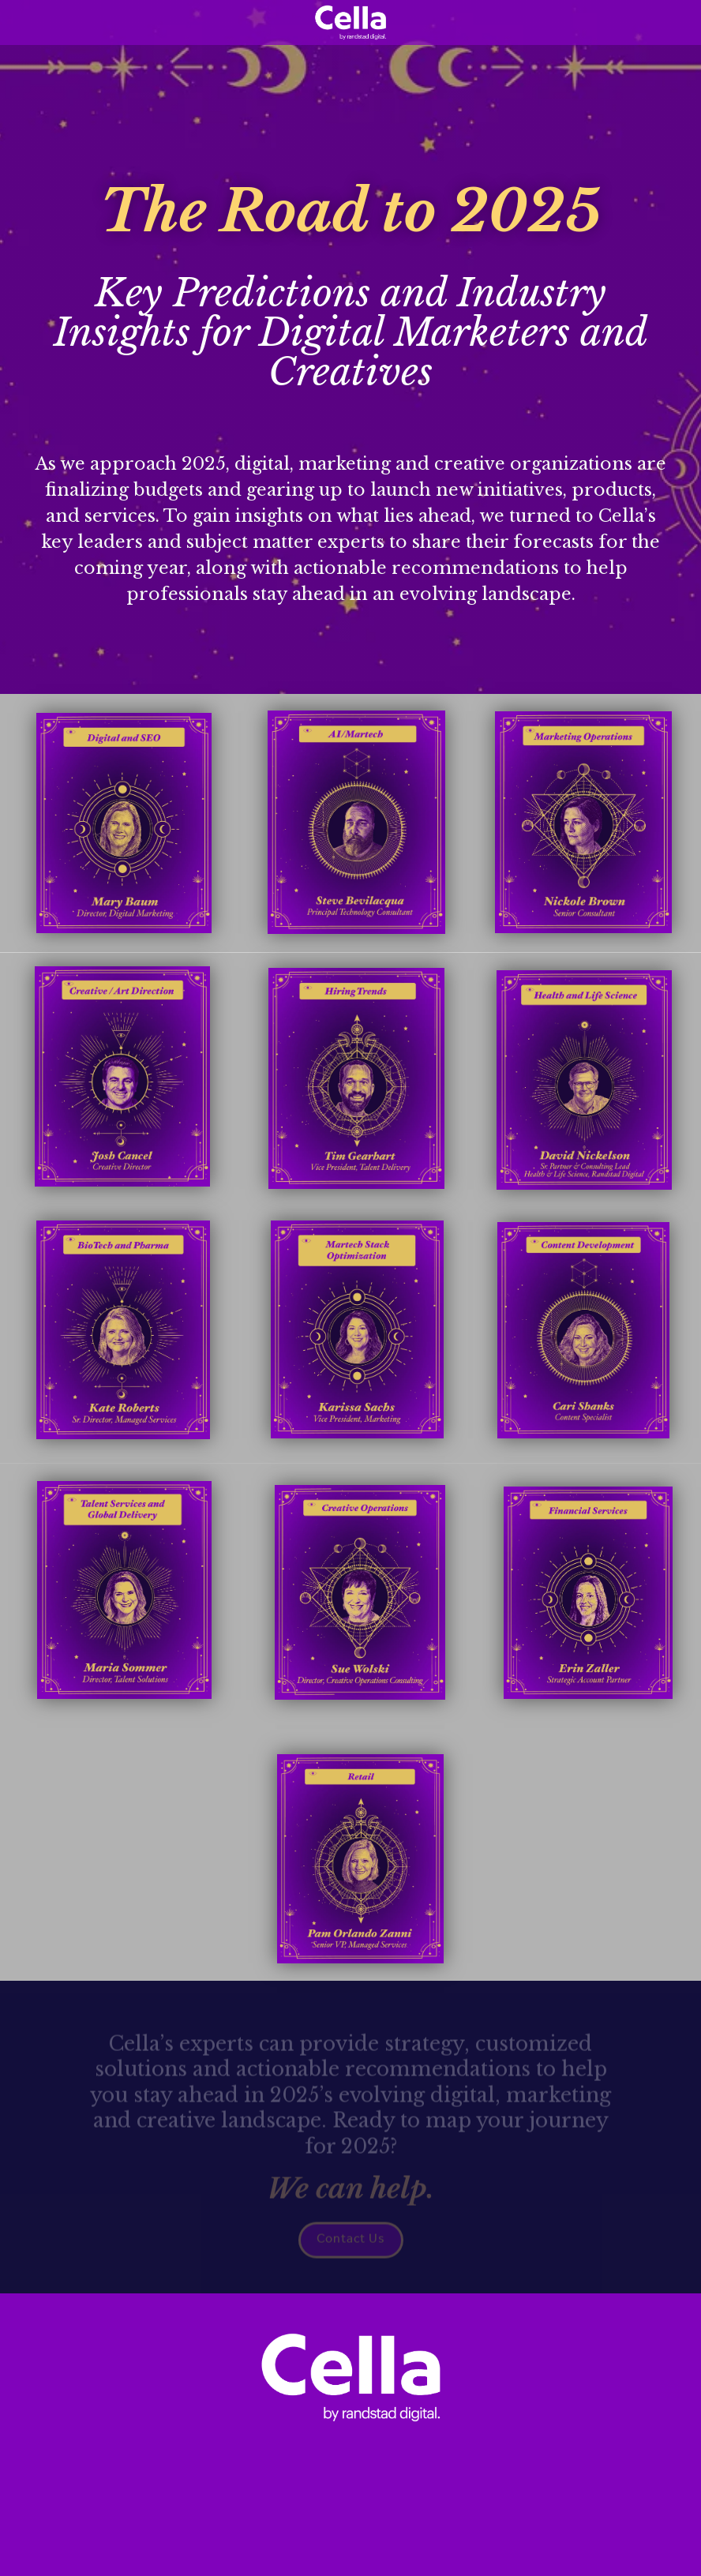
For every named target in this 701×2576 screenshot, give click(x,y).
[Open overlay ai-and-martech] (356, 822)
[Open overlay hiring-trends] (356, 1078)
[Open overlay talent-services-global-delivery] (124, 1590)
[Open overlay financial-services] (588, 1593)
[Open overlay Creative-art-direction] (122, 1076)
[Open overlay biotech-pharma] (123, 1330)
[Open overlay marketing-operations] (583, 822)
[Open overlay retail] (360, 1858)
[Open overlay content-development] (583, 1330)
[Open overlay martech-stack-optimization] (357, 1329)
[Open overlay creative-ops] (360, 1592)
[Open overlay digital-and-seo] (124, 823)
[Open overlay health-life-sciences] (584, 1080)
